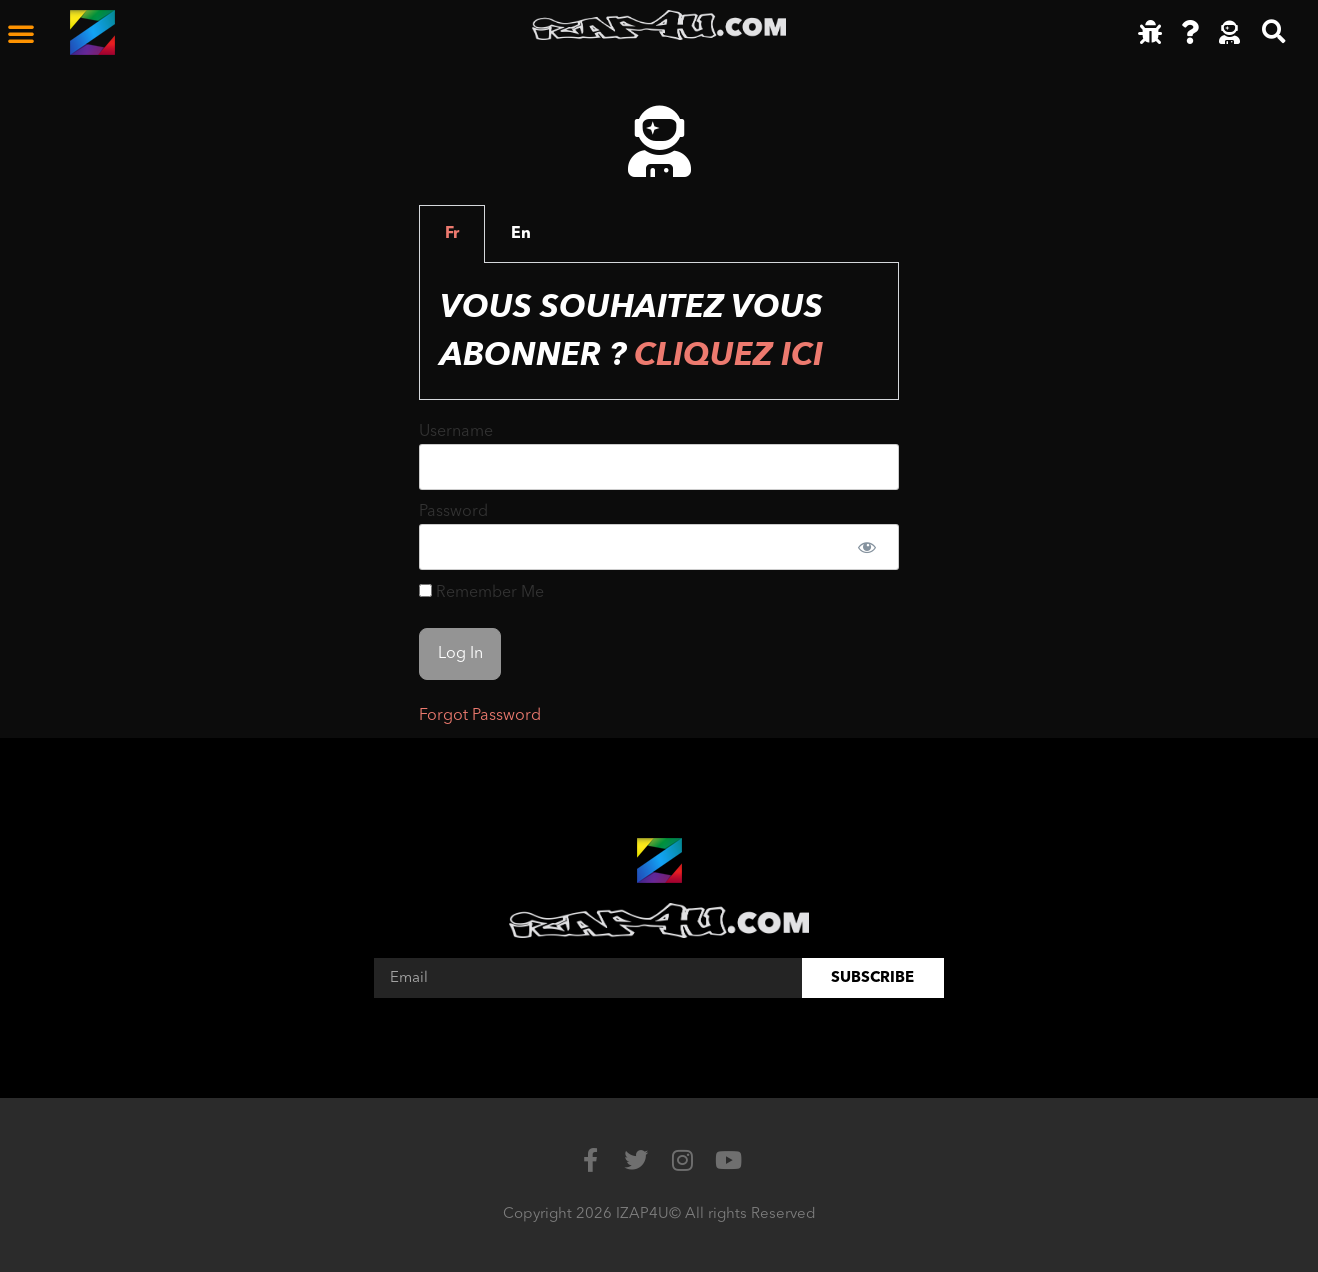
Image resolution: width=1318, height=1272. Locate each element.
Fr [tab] (452, 234)
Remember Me (481, 592)
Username (456, 432)
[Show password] (866, 547)
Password (453, 512)
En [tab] (521, 234)
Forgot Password (480, 716)
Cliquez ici (728, 355)
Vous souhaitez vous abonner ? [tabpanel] (631, 331)
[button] (21, 33)
